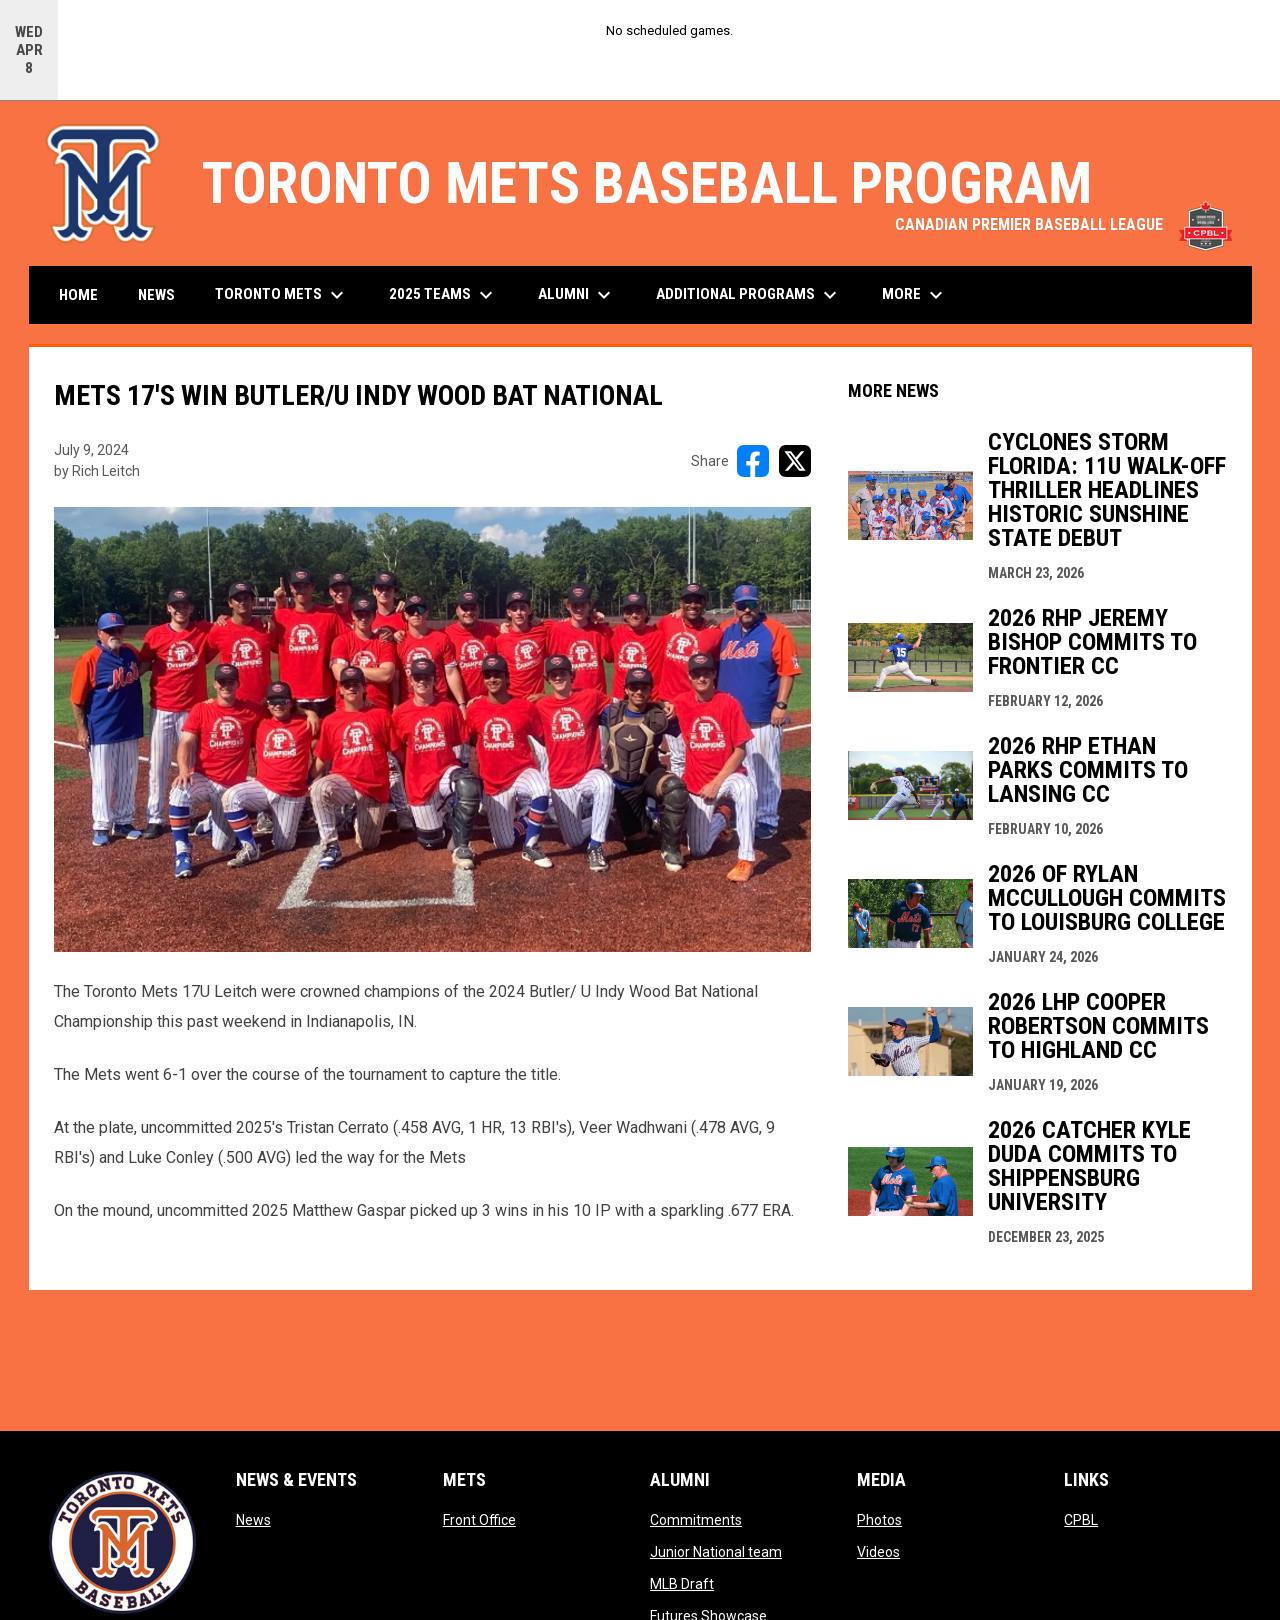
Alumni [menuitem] (577, 295)
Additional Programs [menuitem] (749, 295)
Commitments (696, 1520)
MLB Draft (682, 1584)
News (253, 1520)
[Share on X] (795, 461)
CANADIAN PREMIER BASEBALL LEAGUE (1063, 224)
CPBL (1081, 1520)
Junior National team (716, 1552)
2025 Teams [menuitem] (443, 295)
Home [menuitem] (78, 295)
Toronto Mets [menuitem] (282, 295)
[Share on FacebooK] (753, 461)
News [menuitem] (156, 295)
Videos (878, 1552)
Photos (879, 1520)
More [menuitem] (915, 295)
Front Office (479, 1520)
